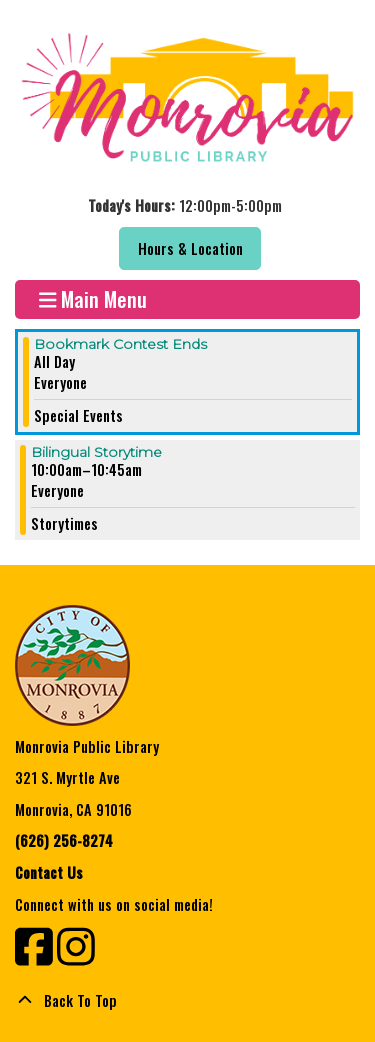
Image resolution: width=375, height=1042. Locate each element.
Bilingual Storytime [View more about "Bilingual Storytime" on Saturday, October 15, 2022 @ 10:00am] (96, 452)
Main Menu (93, 299)
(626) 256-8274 (64, 840)
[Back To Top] (187, 1001)
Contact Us (49, 872)
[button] (185, 206)
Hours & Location (190, 248)
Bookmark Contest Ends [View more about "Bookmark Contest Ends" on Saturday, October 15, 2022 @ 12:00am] (120, 344)
